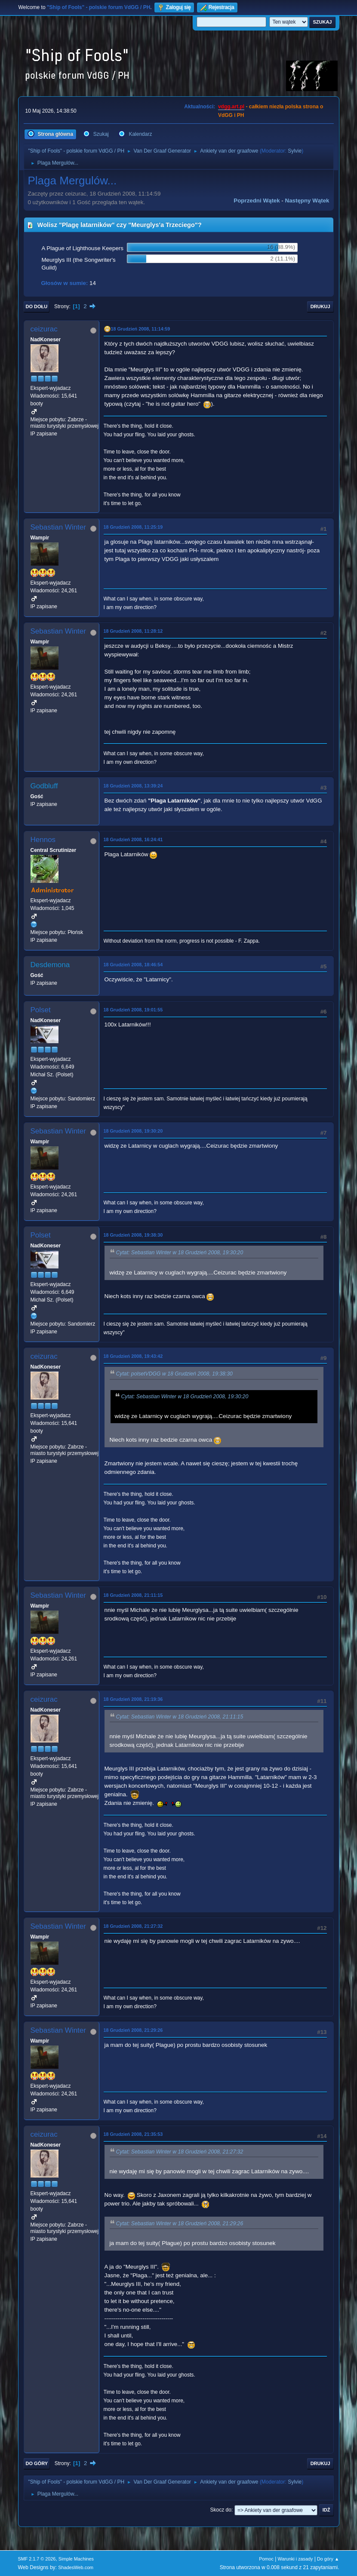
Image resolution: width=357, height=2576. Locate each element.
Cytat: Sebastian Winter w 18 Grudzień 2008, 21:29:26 (179, 2224)
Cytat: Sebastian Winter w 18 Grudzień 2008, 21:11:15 (179, 1717)
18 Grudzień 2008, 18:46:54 (133, 964)
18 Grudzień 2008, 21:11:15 (133, 1595)
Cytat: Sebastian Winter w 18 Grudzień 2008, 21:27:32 (179, 2152)
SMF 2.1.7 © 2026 (37, 2558)
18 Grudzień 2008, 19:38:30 (133, 1234)
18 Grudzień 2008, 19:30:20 (133, 1130)
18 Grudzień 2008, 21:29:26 (133, 2030)
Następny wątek (307, 200)
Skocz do (220, 2510)
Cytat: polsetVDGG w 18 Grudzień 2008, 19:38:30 (174, 1374)
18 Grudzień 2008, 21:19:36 (133, 1699)
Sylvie (295, 151)
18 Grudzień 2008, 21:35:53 (133, 2134)
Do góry (37, 2463)
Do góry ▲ (328, 2558)
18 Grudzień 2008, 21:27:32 (133, 1926)
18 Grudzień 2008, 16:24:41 (133, 839)
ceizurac (44, 329)
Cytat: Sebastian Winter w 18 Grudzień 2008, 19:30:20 (179, 1253)
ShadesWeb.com (75, 2567)
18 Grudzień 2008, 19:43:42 (133, 1356)
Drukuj (320, 306)
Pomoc (266, 2558)
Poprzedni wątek (257, 200)
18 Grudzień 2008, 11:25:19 (133, 527)
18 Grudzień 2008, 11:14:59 (140, 328)
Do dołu (37, 306)
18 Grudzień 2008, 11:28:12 (133, 631)
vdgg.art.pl (231, 107)
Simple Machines (76, 2558)
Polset (41, 1010)
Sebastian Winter (58, 527)
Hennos (43, 840)
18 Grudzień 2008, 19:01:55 (133, 1009)
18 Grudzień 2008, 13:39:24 (133, 785)
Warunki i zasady (295, 2558)
